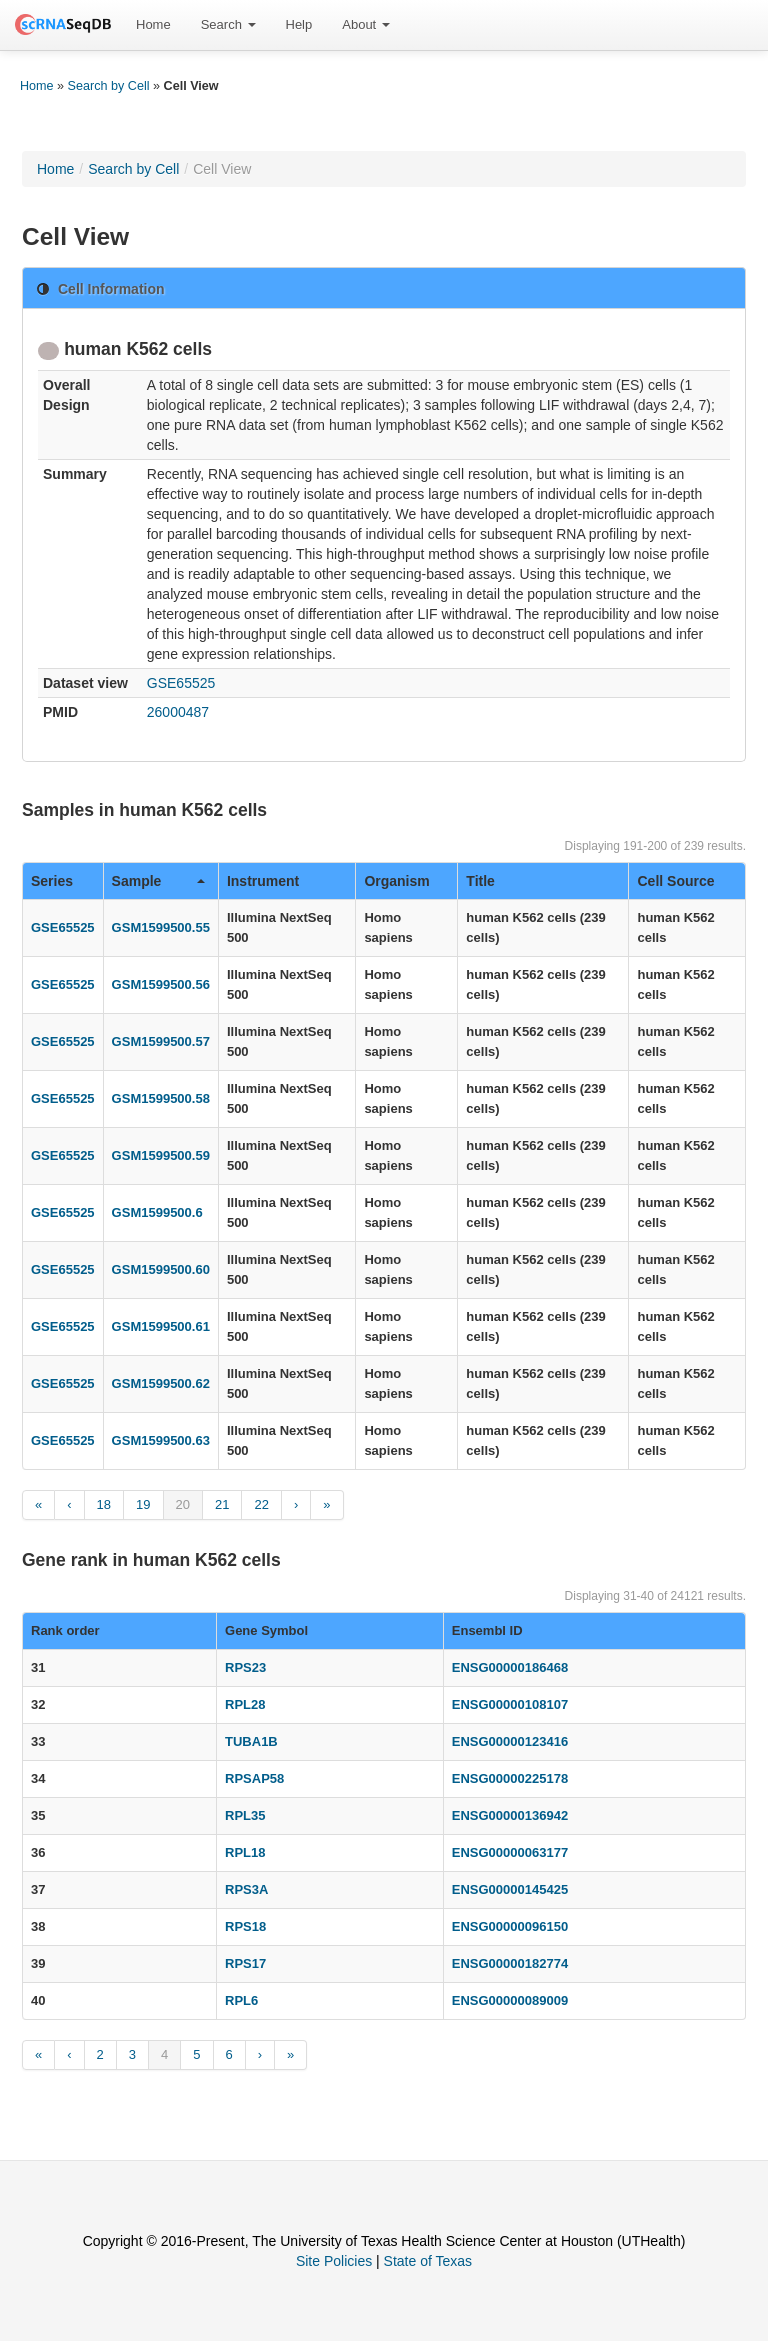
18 (104, 1504)
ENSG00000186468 (510, 1667)
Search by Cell (109, 86)
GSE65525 (181, 683)
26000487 (178, 712)
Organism (396, 881)
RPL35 (245, 1815)
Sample (158, 881)
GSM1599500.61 (161, 1326)
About (366, 24)
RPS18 (245, 1926)
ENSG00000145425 (510, 1889)
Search (228, 24)
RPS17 (245, 1963)
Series (52, 881)
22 (261, 1504)
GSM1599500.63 (161, 1440)
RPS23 (245, 1667)
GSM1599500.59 (161, 1155)
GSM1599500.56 (161, 984)
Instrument (263, 881)
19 (143, 1504)
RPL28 (245, 1704)
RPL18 (245, 1852)
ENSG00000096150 (510, 1926)
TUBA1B (251, 1741)
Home (153, 24)
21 (222, 1504)
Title (480, 881)
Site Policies (334, 2261)
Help (299, 24)
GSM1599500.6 (157, 1212)
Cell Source (675, 881)
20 (183, 1504)
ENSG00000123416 (510, 1741)
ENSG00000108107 (510, 1704)
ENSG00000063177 (510, 1852)
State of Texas (428, 2261)
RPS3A (246, 1889)
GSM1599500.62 (161, 1383)
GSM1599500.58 (161, 1098)
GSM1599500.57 (161, 1041)
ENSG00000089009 (510, 2000)
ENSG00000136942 (510, 1815)
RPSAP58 (254, 1778)
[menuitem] (153, 25)
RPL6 (241, 2000)
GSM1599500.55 (161, 927)
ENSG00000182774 (510, 1963)
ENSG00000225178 (510, 1778)
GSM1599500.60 (161, 1269)
